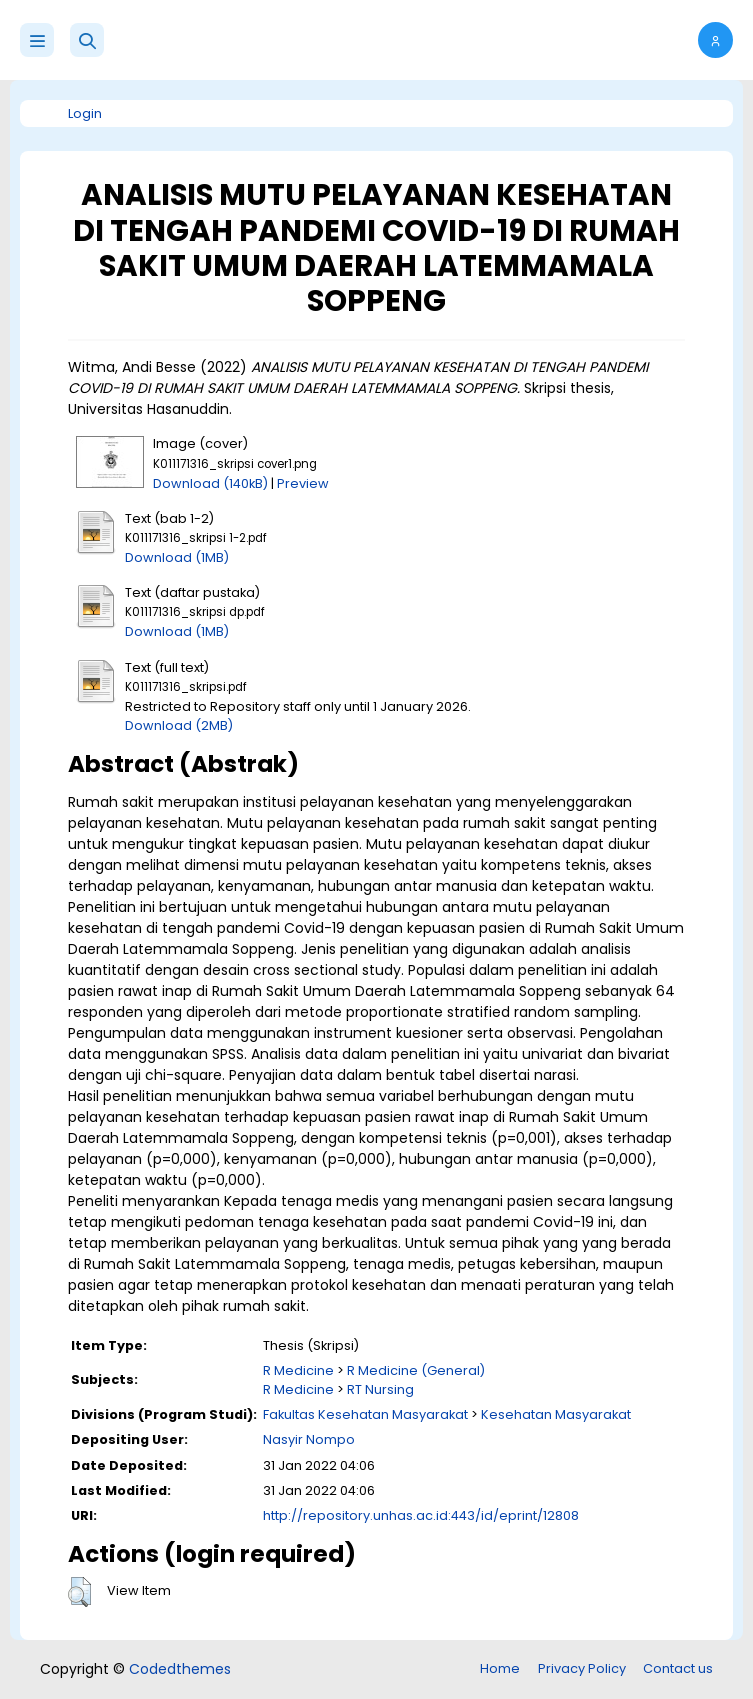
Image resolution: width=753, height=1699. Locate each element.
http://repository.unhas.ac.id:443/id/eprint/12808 (421, 1515)
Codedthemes (180, 1669)
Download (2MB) (179, 725)
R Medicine (298, 1370)
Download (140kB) (210, 483)
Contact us (678, 1668)
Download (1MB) (177, 557)
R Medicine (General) (416, 1370)
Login (85, 113)
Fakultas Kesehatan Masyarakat (365, 1414)
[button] (87, 40)
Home (500, 1668)
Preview (303, 483)
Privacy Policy (582, 1668)
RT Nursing (380, 1389)
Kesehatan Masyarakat (556, 1414)
